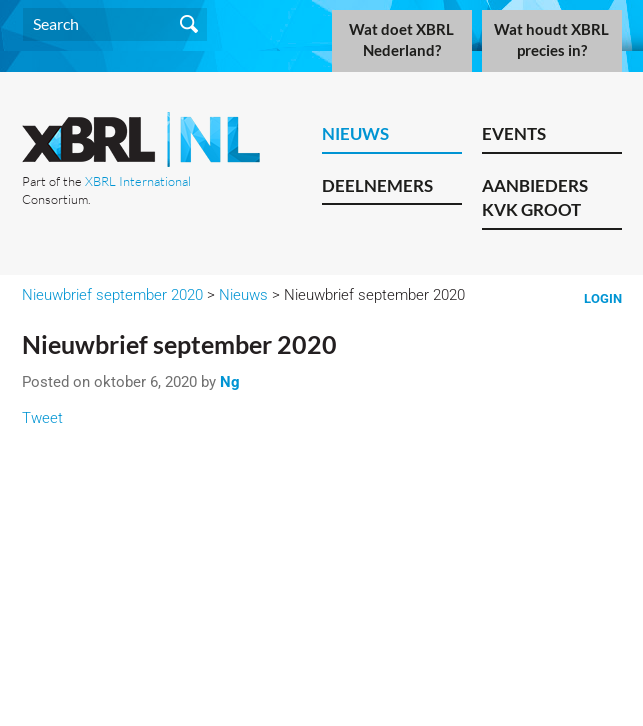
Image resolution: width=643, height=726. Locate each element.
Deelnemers (377, 185)
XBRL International (138, 181)
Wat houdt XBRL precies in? (551, 40)
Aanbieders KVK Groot (535, 198)
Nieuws (355, 133)
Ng (230, 382)
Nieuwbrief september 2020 (112, 295)
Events (514, 133)
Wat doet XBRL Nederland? (401, 40)
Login (603, 298)
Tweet (42, 418)
